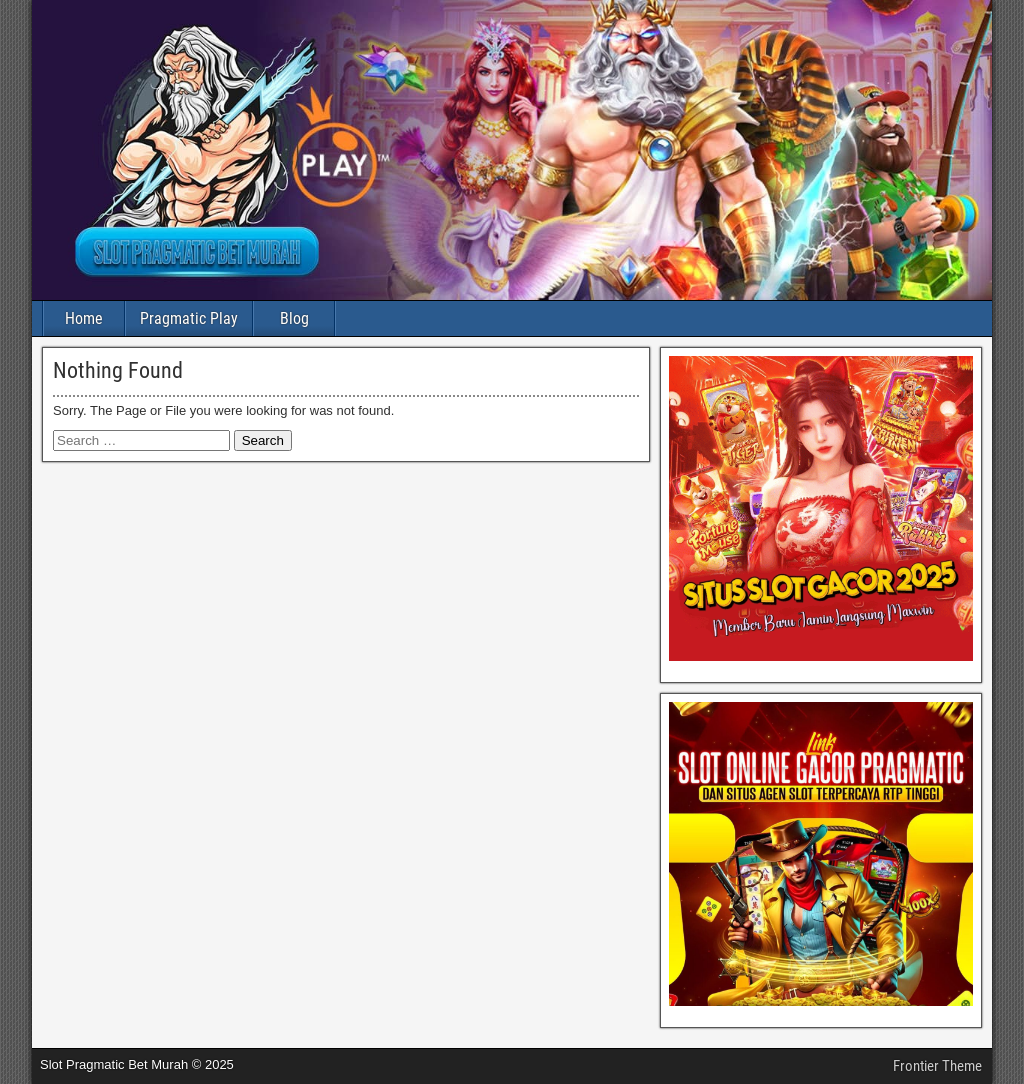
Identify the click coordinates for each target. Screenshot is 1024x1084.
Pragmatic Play (189, 318)
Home (84, 318)
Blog (294, 318)
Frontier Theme (937, 1066)
